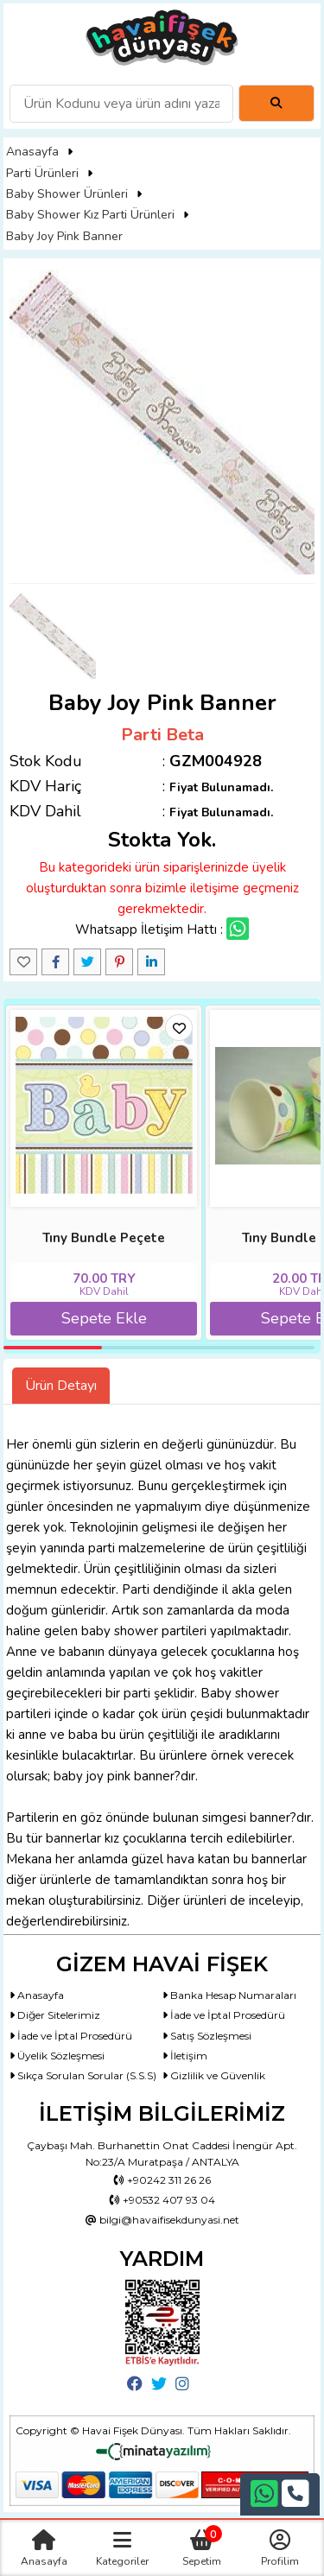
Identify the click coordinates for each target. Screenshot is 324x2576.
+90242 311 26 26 (162, 2179)
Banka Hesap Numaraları (229, 1995)
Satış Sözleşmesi (206, 2035)
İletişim (184, 2055)
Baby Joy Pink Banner (64, 236)
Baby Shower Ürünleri (67, 194)
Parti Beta (162, 734)
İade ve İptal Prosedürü (223, 2014)
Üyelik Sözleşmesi (57, 2055)
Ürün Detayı (61, 1385)
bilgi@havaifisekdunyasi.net (162, 2219)
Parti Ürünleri (42, 173)
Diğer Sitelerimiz (55, 2014)
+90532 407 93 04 (162, 2199)
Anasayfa (32, 151)
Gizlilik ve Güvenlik (213, 2075)
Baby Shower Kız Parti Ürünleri (90, 214)
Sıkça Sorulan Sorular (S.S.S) (83, 2075)
